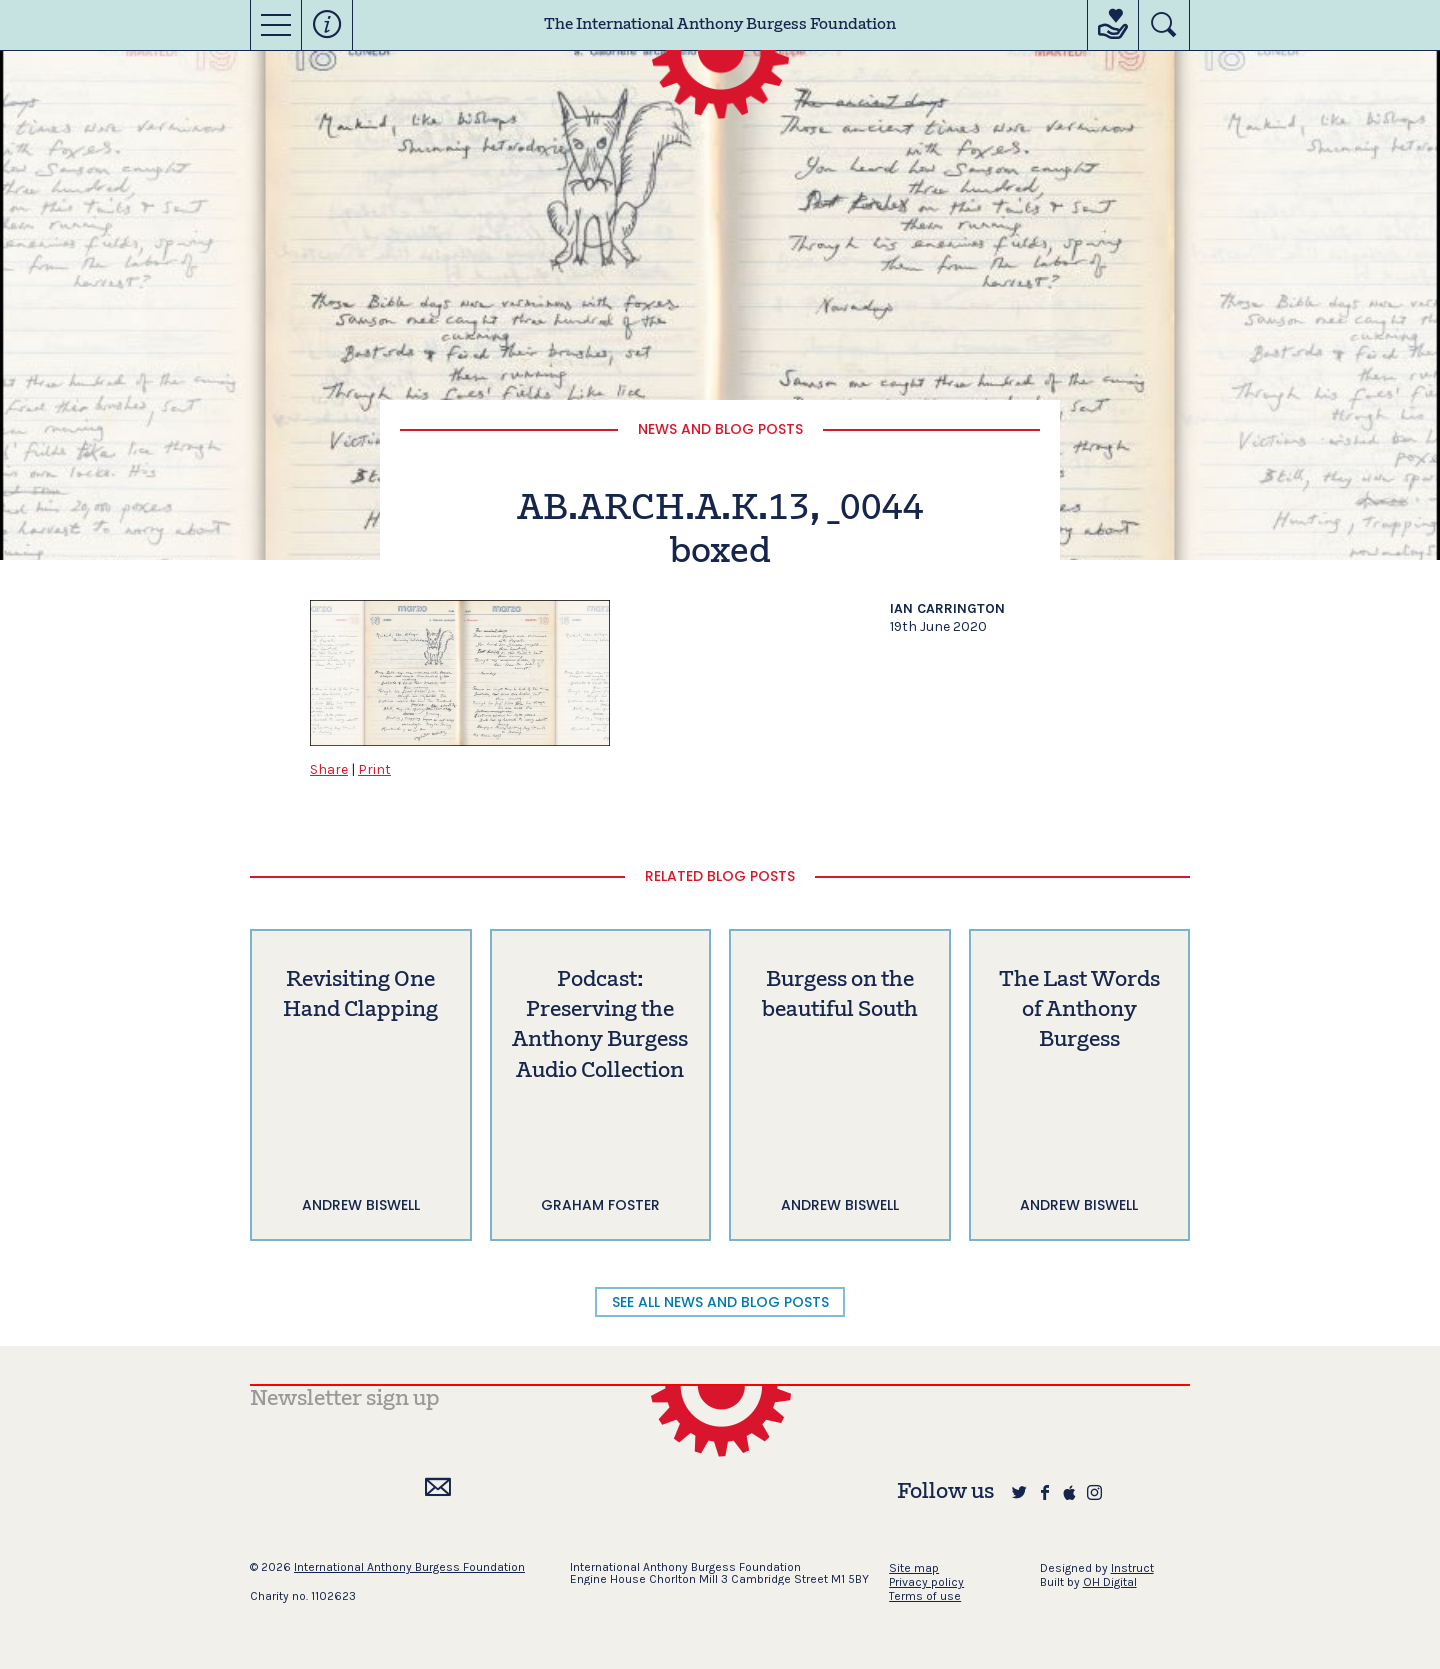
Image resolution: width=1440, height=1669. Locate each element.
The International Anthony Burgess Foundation (720, 25)
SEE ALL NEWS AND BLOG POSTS (720, 1302)
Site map (914, 1568)
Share (329, 769)
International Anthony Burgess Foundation (409, 1567)
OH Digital (1110, 1582)
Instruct (1132, 1568)
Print (374, 769)
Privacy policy (926, 1582)
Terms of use (925, 1596)
